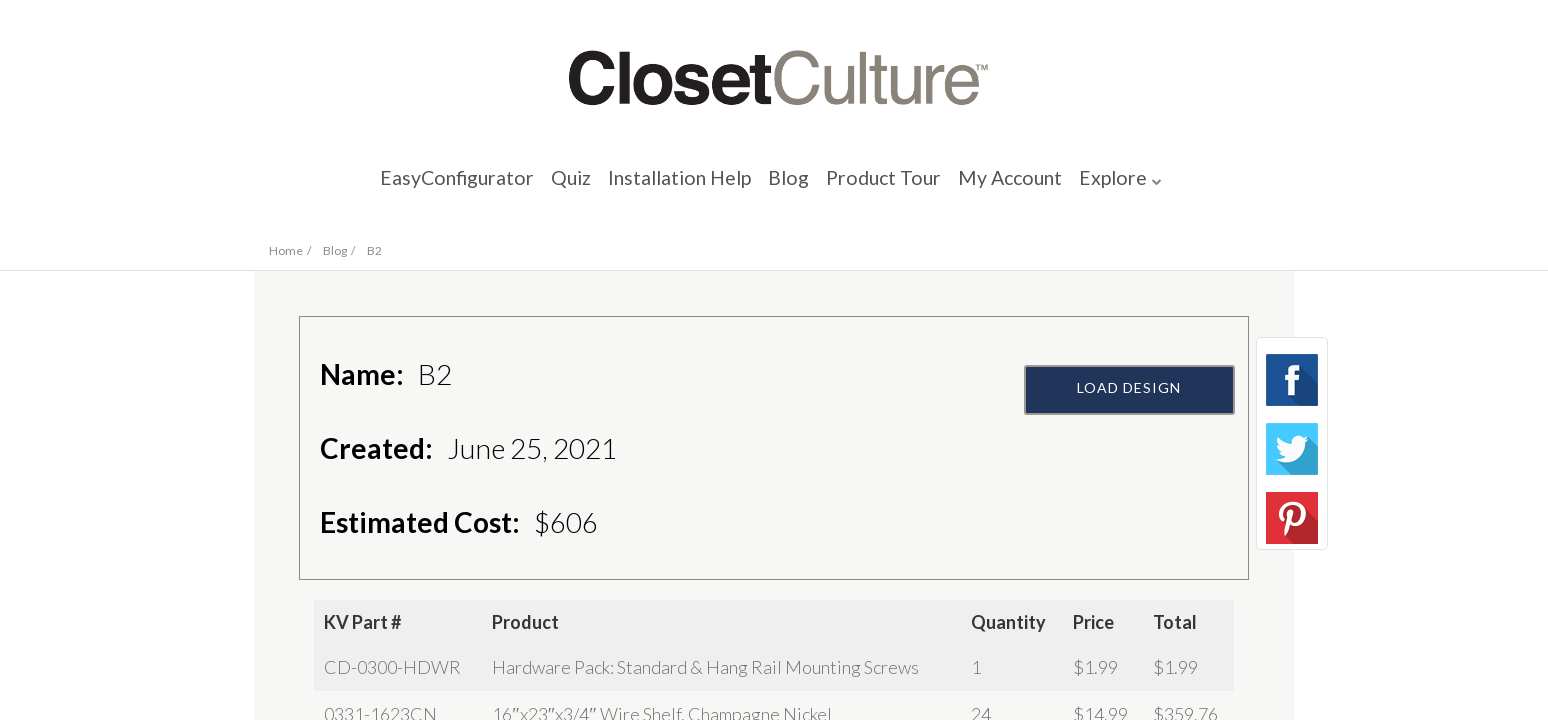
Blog (796, 185)
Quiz (530, 185)
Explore (1186, 185)
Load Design (1134, 437)
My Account (1061, 185)
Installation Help (664, 185)
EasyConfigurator (392, 185)
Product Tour (909, 185)
